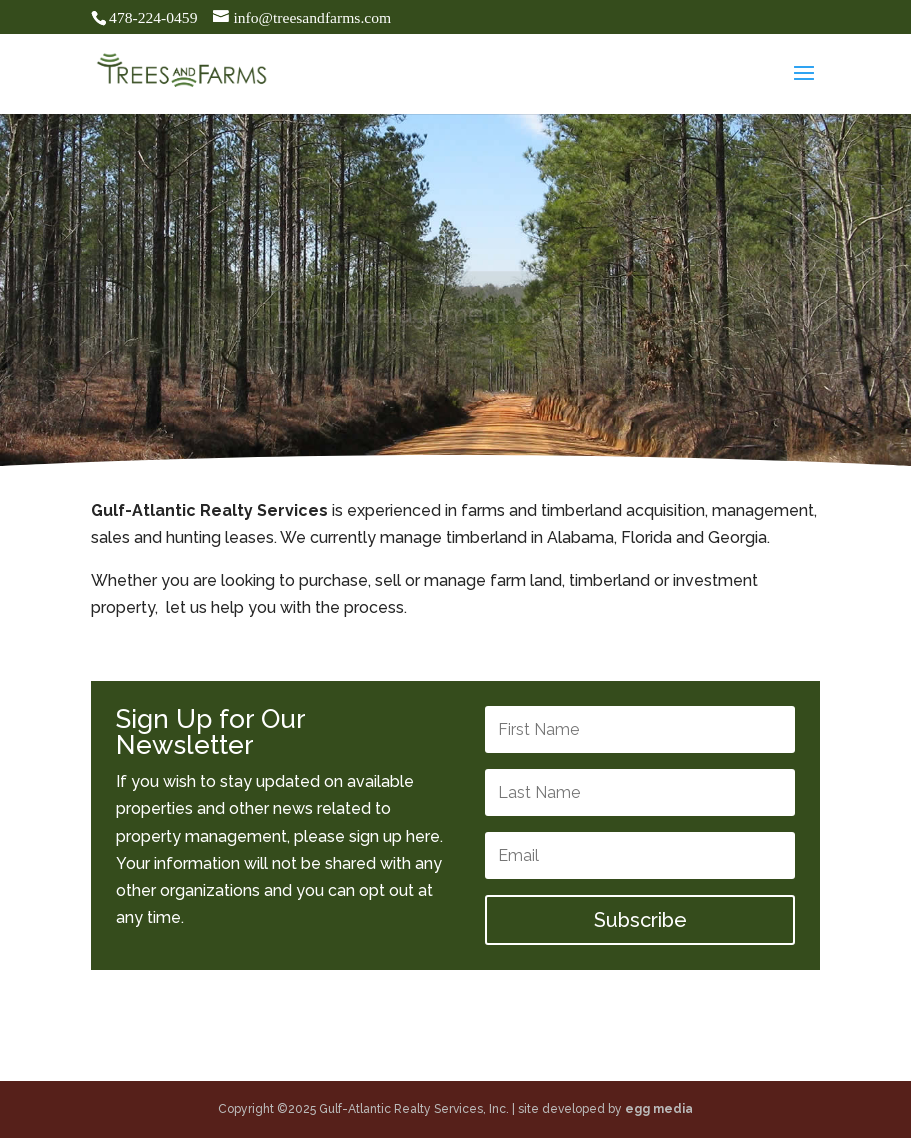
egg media (659, 1109)
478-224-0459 (153, 17)
